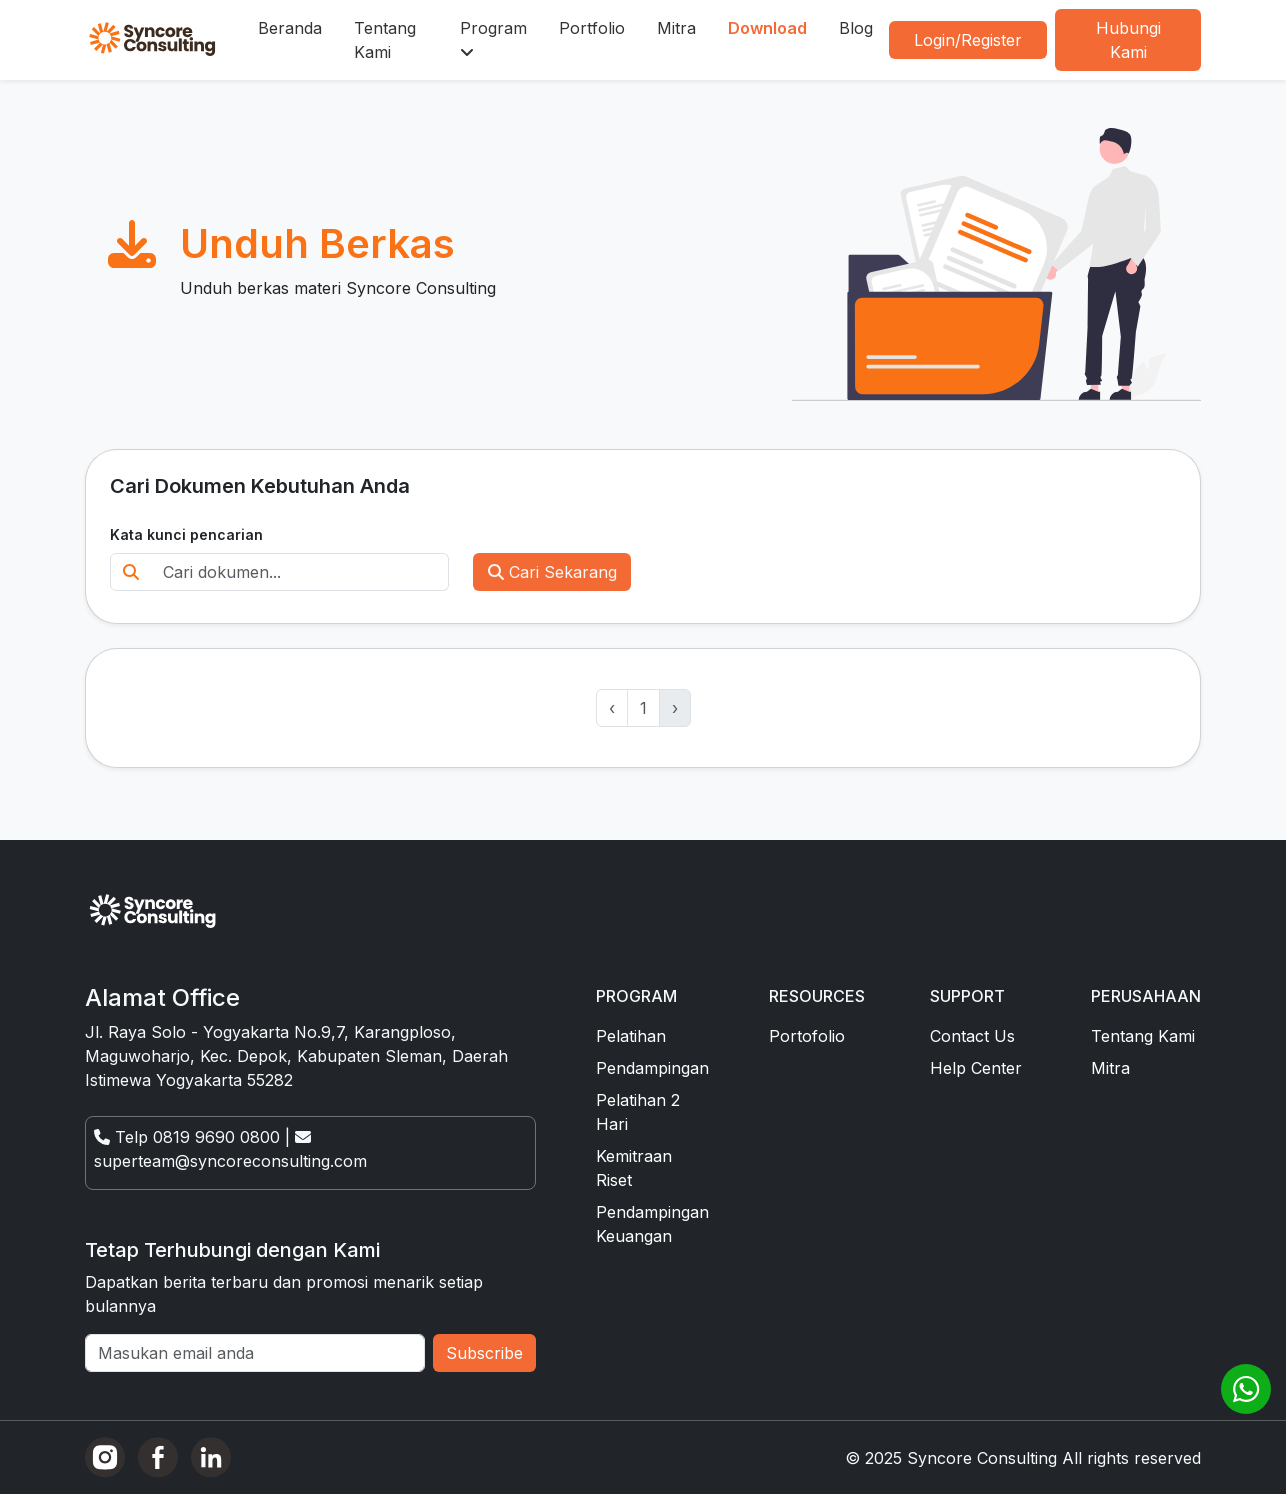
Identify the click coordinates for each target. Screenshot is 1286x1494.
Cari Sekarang (552, 572)
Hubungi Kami (1128, 40)
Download (767, 28)
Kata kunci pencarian (186, 534)
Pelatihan (631, 1036)
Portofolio (807, 1036)
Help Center (976, 1068)
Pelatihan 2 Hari (638, 1112)
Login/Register (968, 40)
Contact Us (972, 1036)
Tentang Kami (385, 40)
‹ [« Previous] (612, 708)
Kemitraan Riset (634, 1168)
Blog (856, 28)
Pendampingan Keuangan (652, 1224)
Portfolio (592, 28)
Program (493, 39)
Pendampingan (652, 1068)
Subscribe (484, 1353)
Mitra (676, 28)
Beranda (290, 28)
